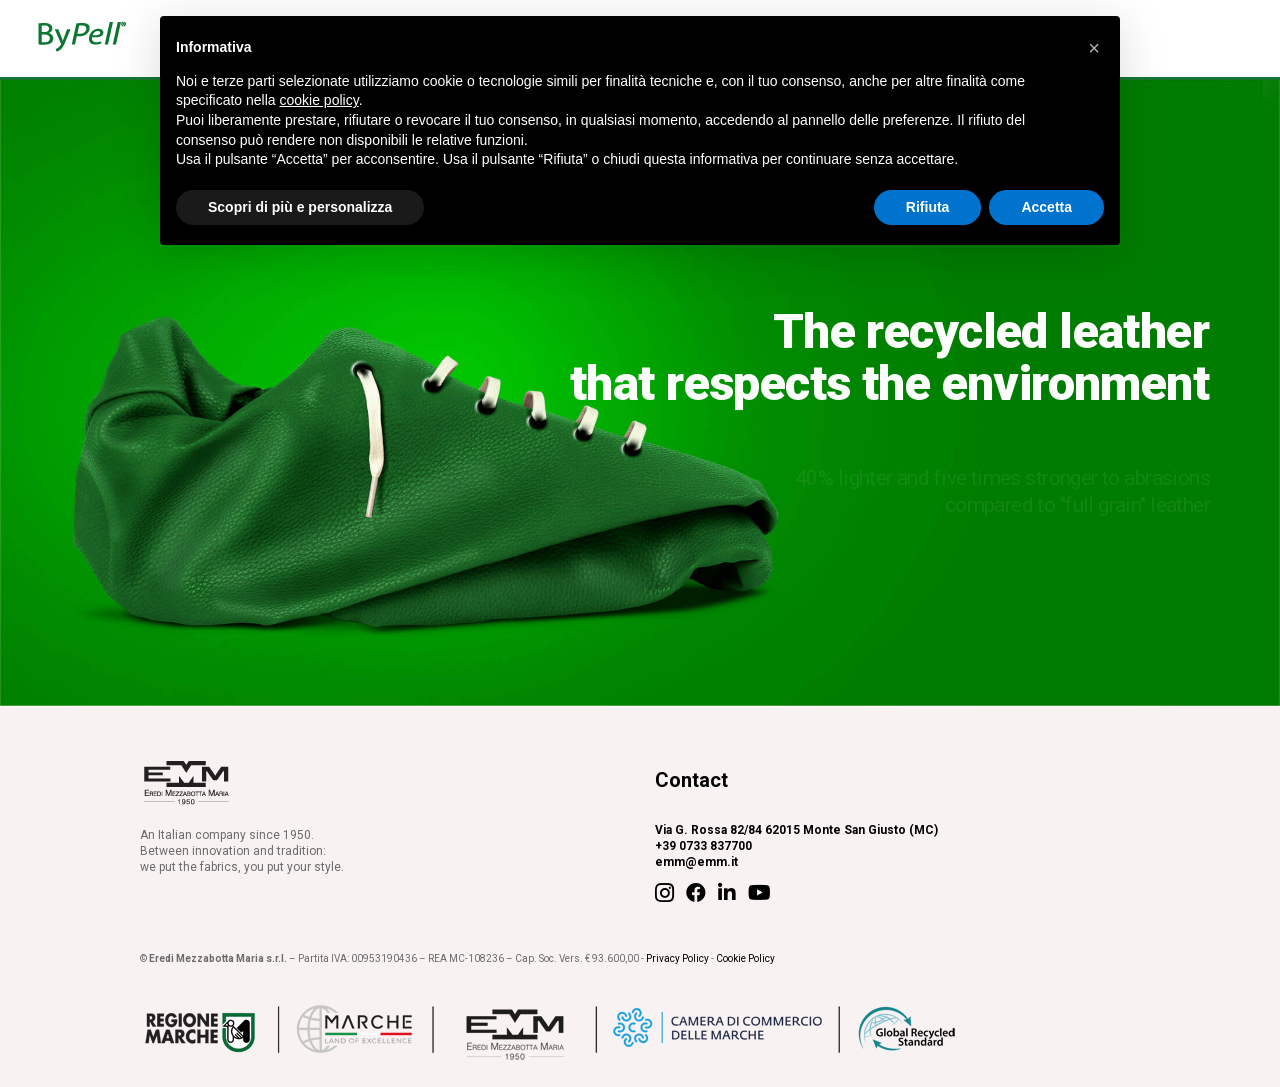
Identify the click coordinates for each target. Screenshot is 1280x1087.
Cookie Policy (745, 958)
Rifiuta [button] (928, 207)
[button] (1094, 48)
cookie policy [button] (319, 100)
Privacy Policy (677, 958)
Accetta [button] (1046, 207)
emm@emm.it (696, 862)
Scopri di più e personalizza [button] (300, 207)
